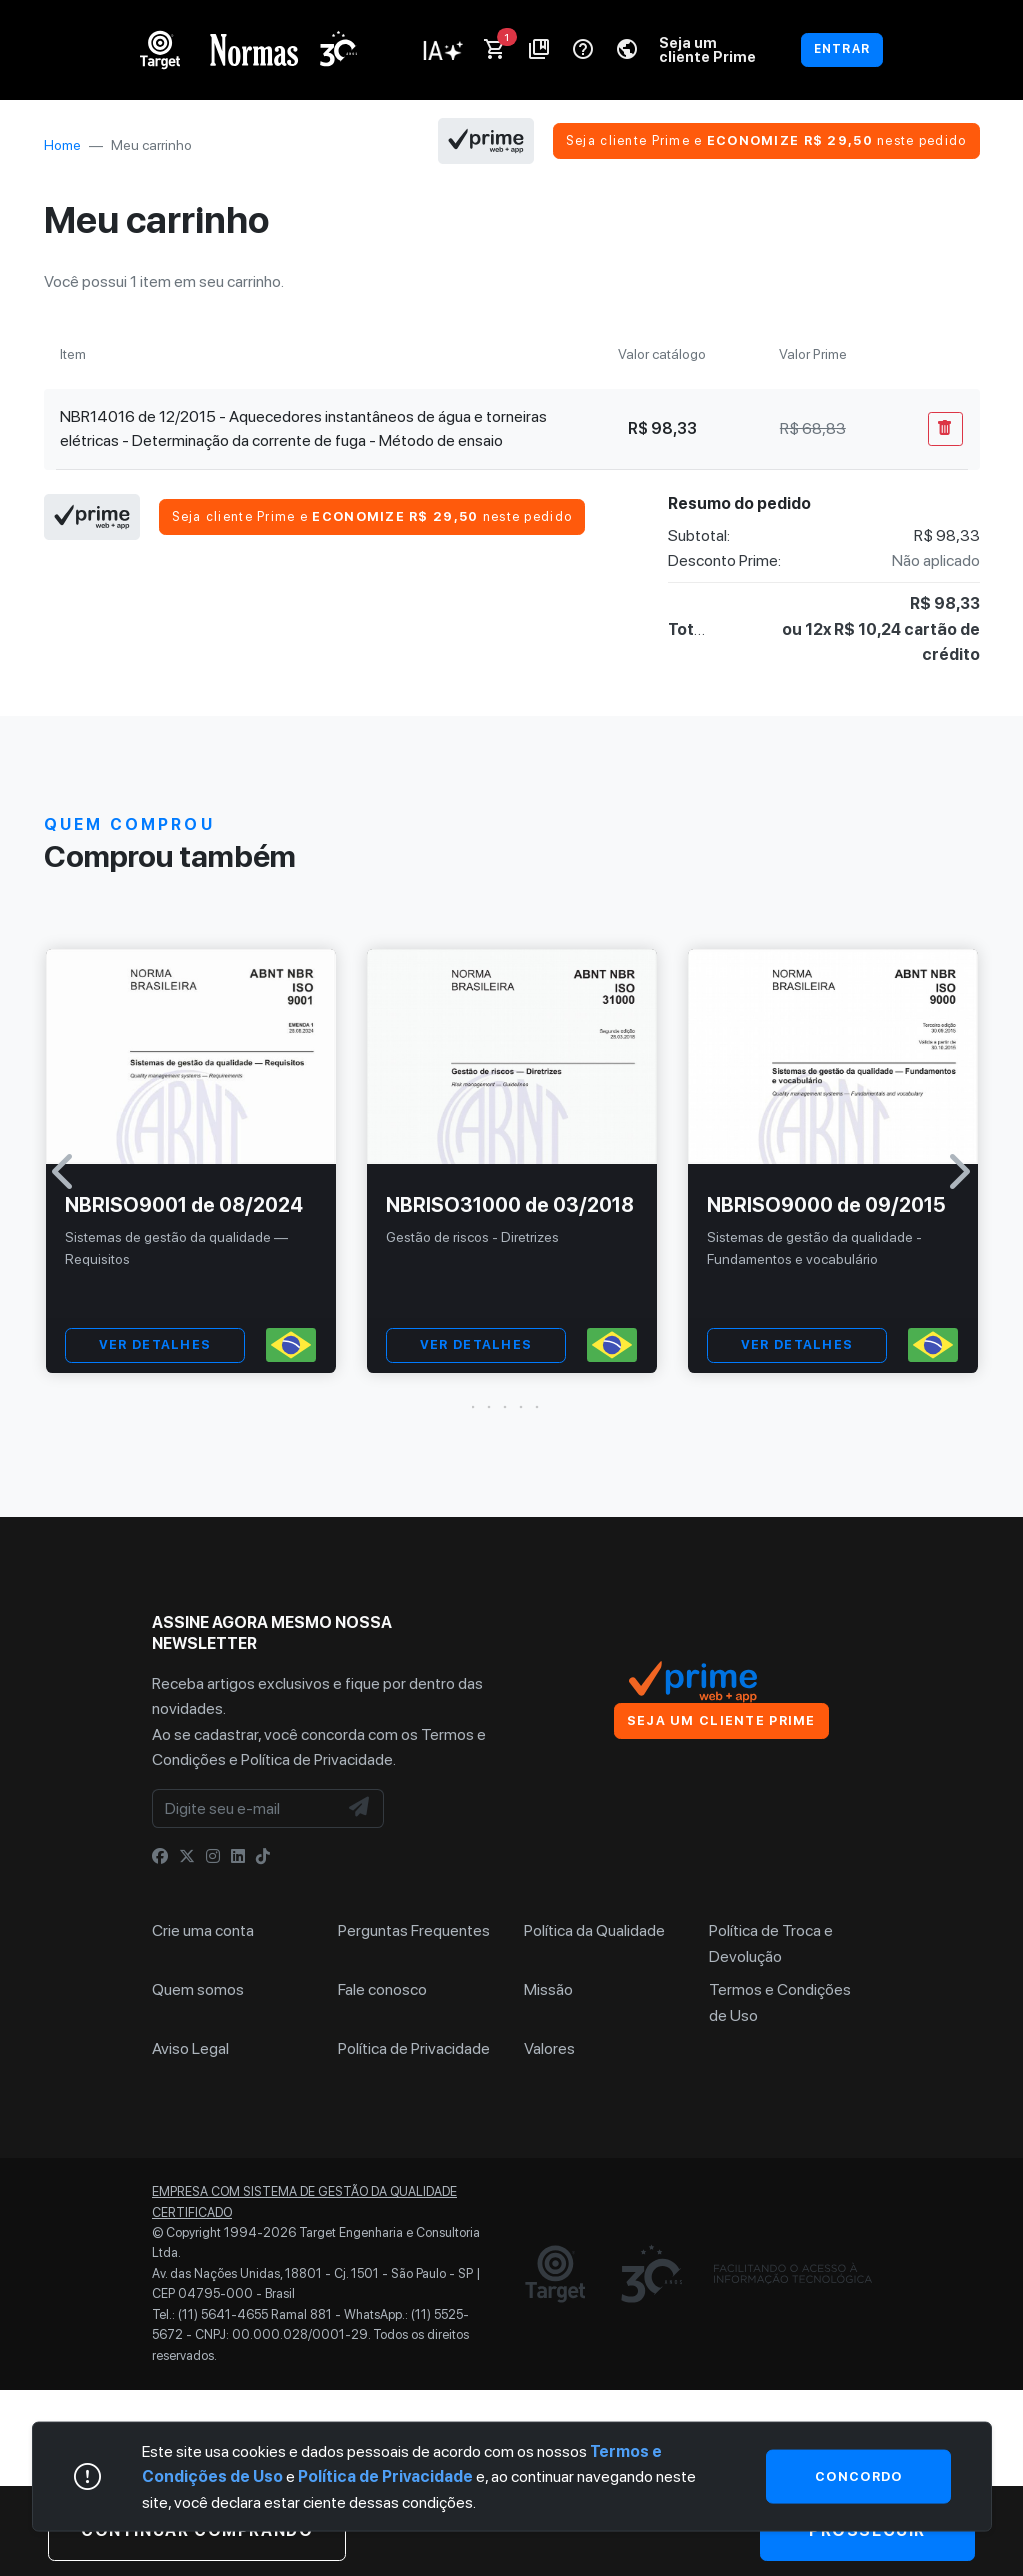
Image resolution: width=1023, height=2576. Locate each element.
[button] (512, 1407)
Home (62, 145)
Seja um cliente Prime (707, 49)
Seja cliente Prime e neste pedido (766, 140)
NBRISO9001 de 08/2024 (184, 1205)
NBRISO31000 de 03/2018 (510, 1205)
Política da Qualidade (594, 1930)
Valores (549, 2048)
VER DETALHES (155, 1344)
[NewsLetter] (360, 1809)
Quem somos (198, 1989)
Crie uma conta (203, 1930)
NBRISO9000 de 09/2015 (826, 1205)
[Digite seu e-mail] (245, 1809)
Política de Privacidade (317, 1759)
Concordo (858, 2475)
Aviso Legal (190, 2048)
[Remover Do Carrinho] (945, 429)
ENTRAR (842, 49)
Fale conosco (382, 1989)
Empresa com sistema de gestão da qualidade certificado (304, 2201)
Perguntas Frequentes (414, 1930)
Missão (548, 1989)
